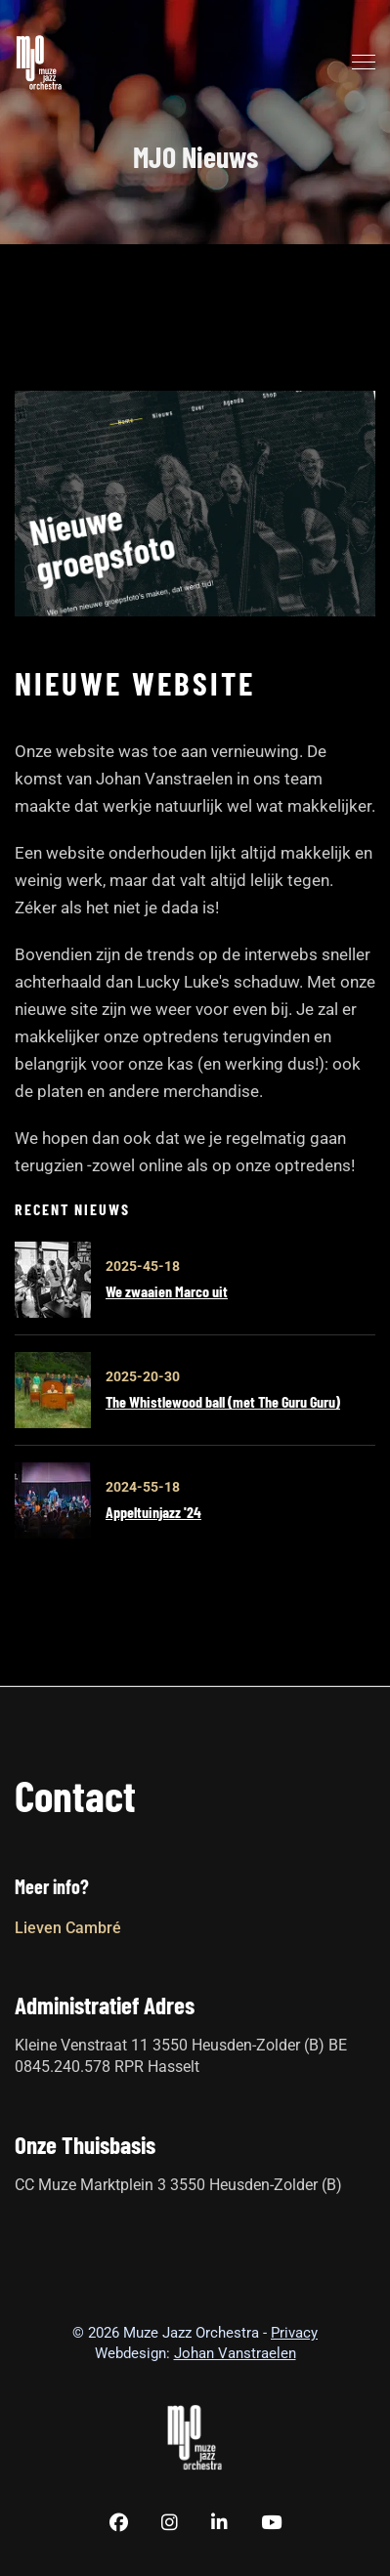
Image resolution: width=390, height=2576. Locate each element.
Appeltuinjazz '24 (153, 1511)
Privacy (294, 2333)
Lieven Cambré (68, 1928)
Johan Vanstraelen (235, 2353)
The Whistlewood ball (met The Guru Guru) (223, 1401)
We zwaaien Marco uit (167, 1291)
